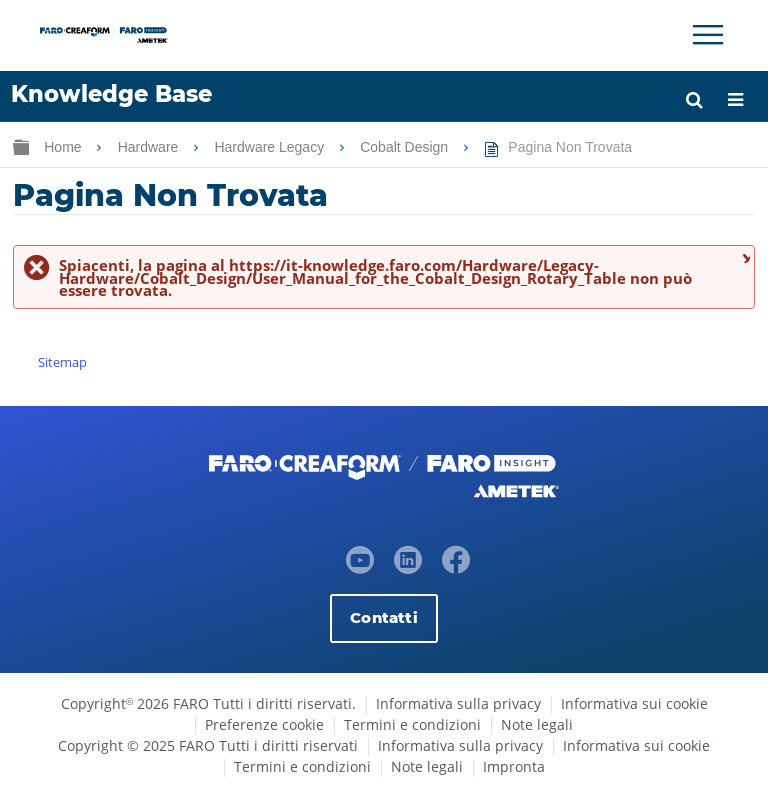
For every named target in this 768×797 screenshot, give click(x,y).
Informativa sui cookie (634, 703)
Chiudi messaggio (743, 257)
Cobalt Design (406, 147)
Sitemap (62, 362)
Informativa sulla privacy (458, 703)
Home (64, 147)
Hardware (150, 147)
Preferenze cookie (264, 724)
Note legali (537, 724)
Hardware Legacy (271, 147)
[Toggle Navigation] (708, 35)
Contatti (383, 617)
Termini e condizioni (412, 724)
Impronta (514, 766)
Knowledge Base (111, 94)
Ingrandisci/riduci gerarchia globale (21, 146)
